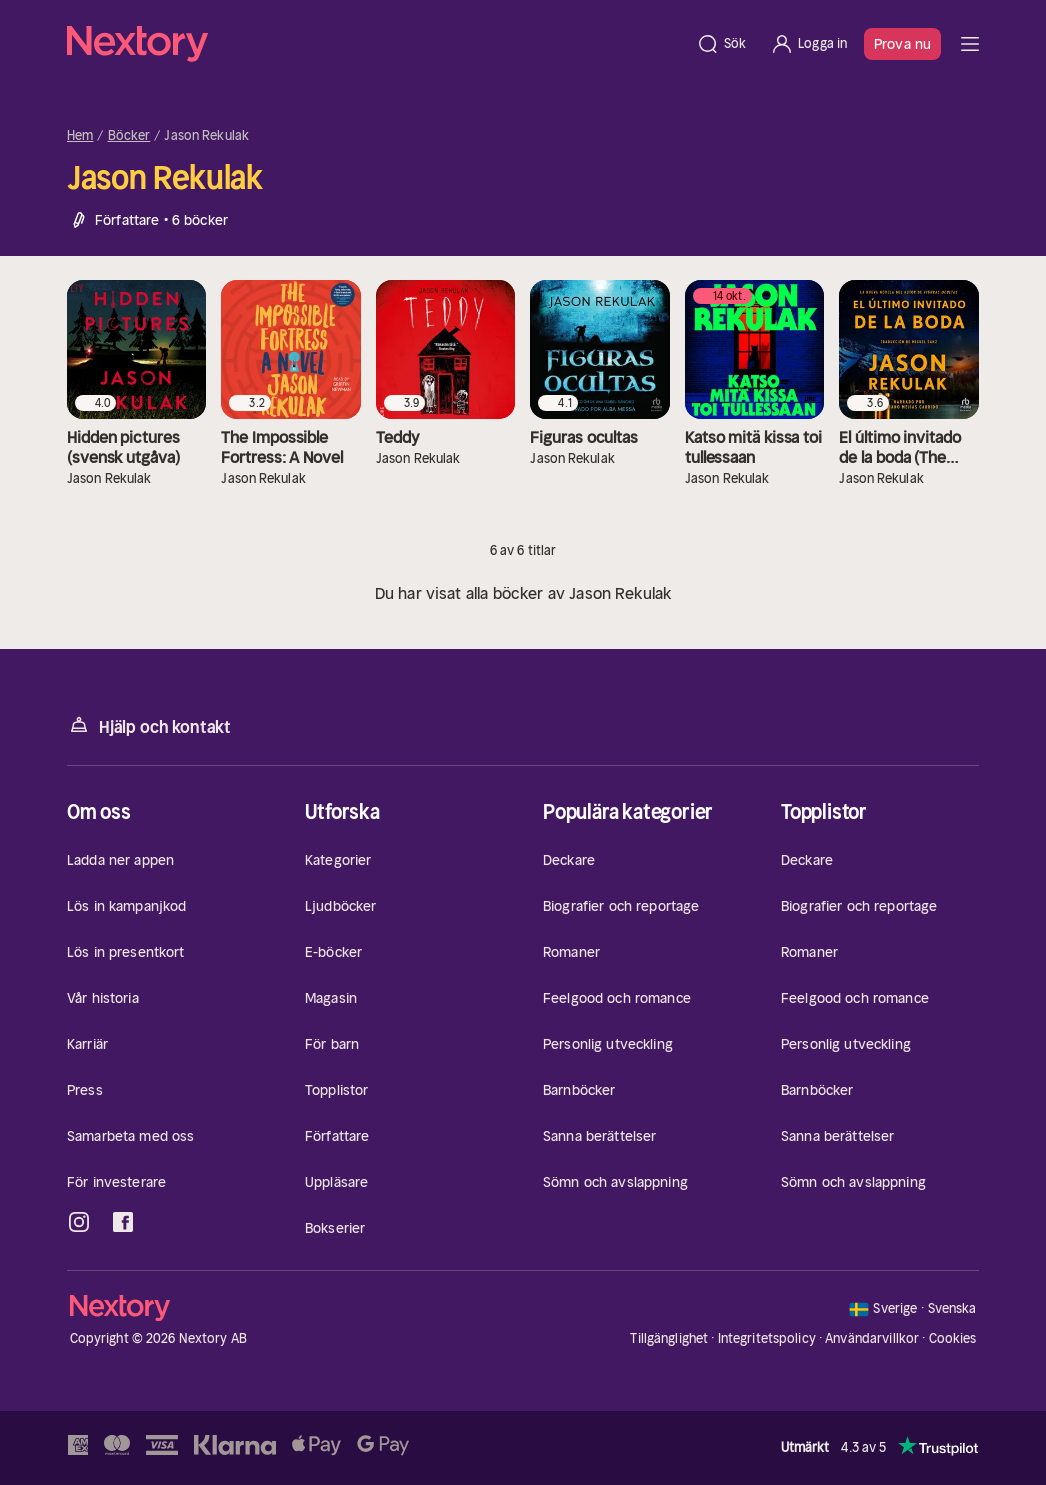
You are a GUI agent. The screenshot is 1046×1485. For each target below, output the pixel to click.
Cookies (953, 1339)
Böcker (129, 136)
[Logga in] (808, 44)
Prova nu (902, 44)
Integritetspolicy (767, 1338)
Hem (80, 136)
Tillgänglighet (669, 1338)
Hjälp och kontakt (149, 725)
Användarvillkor (872, 1338)
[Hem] (375, 44)
